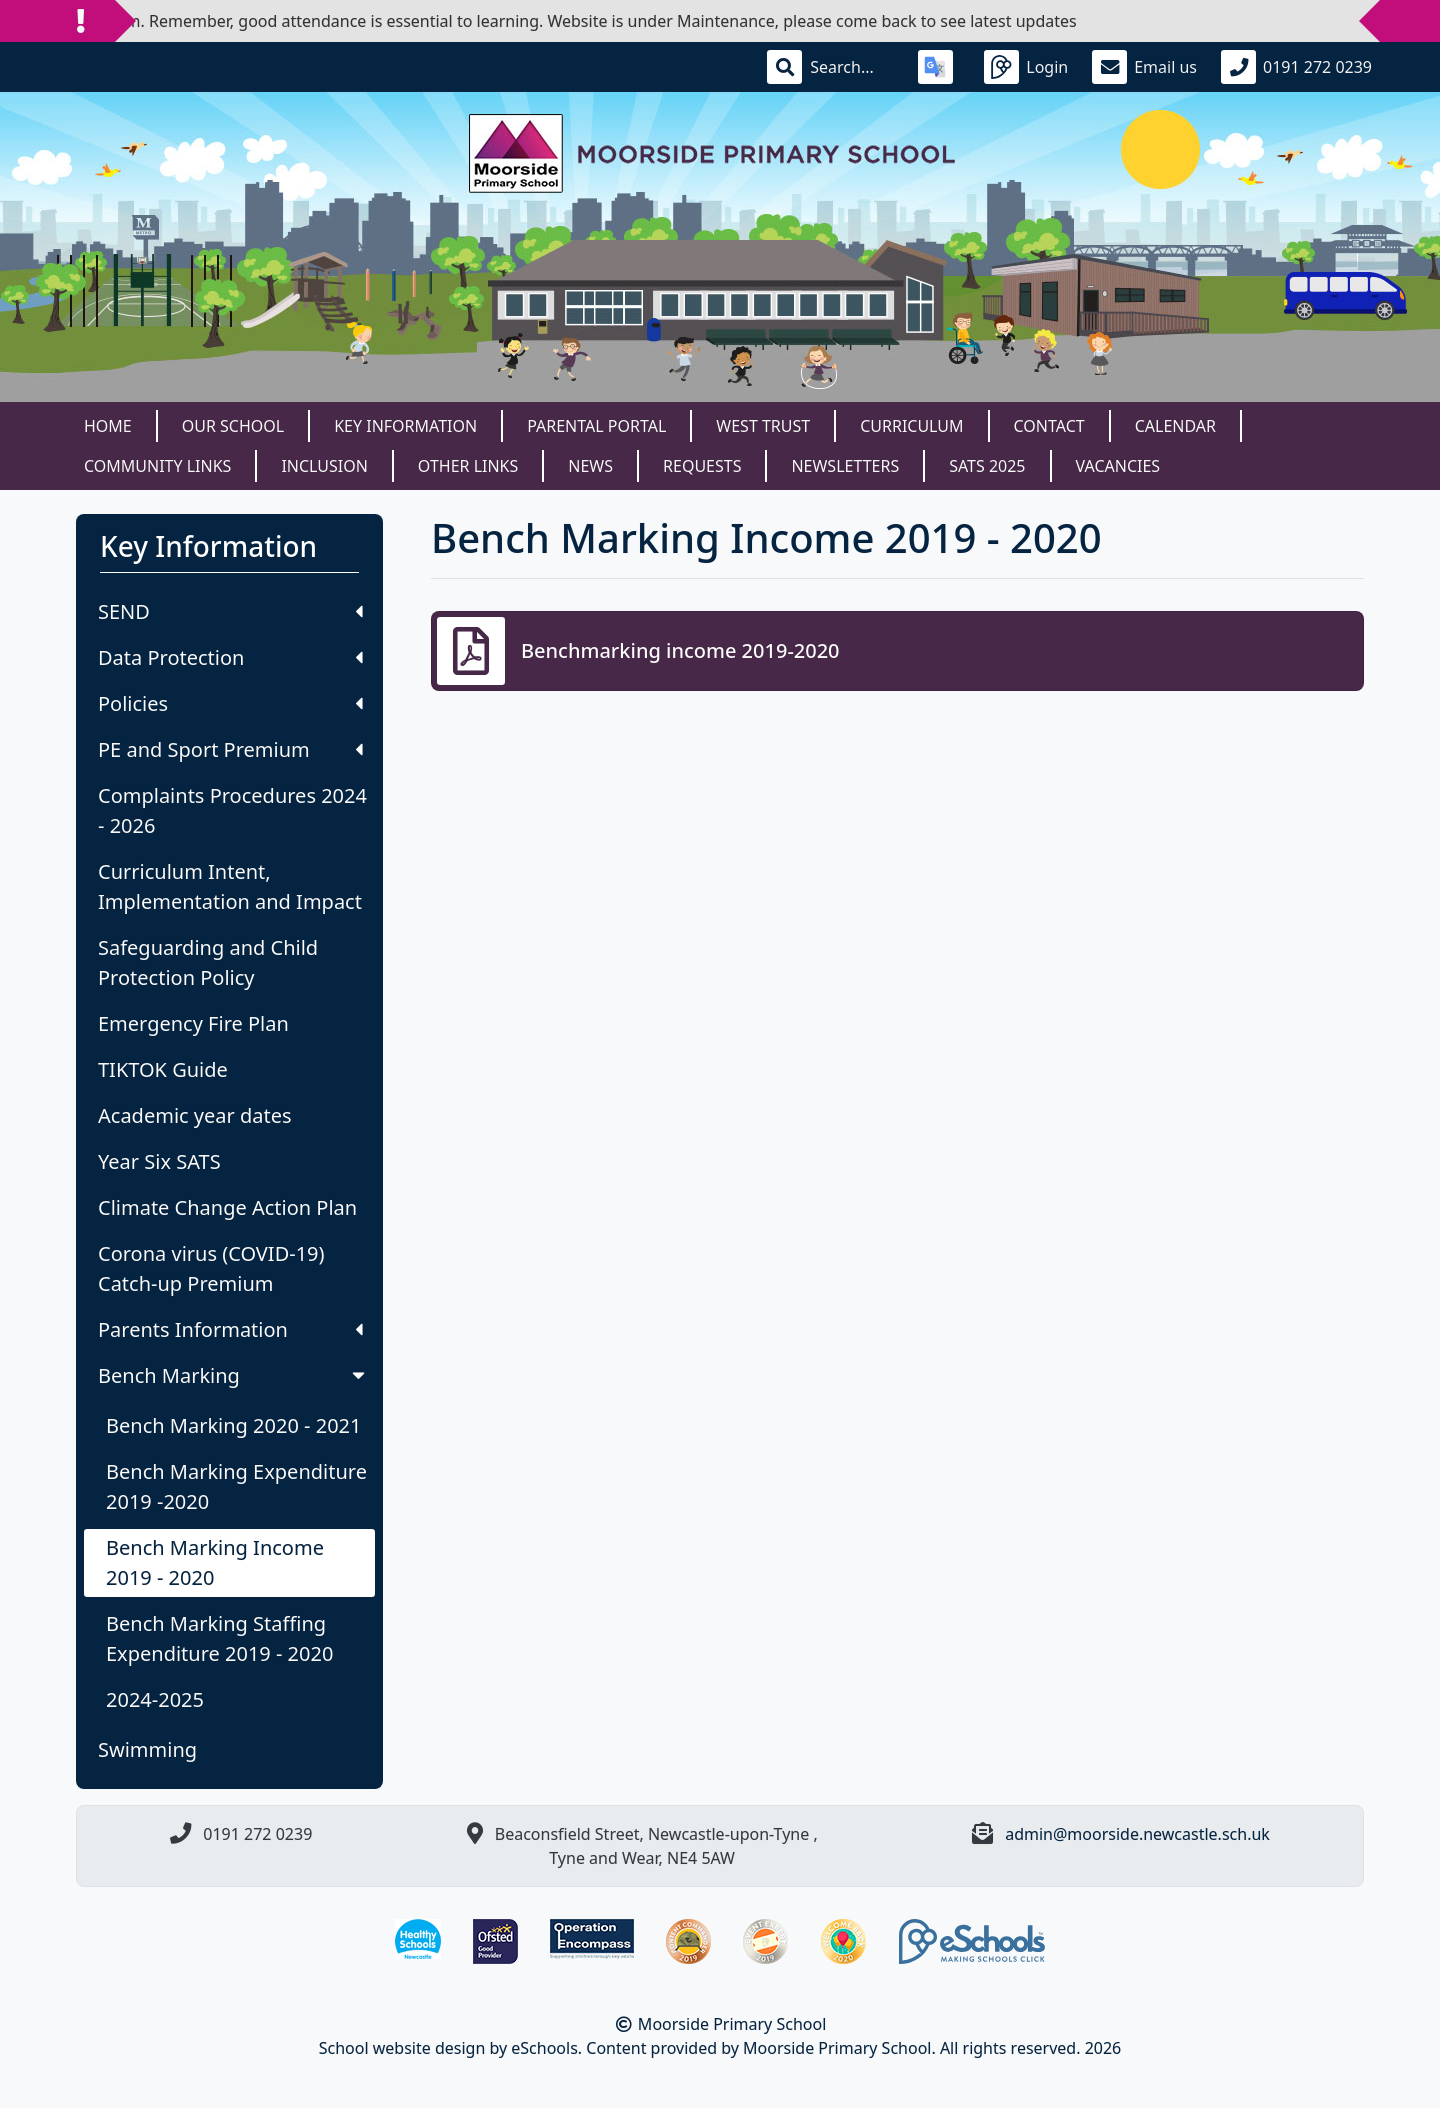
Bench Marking (233, 1375)
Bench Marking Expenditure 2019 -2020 (236, 1486)
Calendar (1175, 426)
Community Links (157, 466)
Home (108, 426)
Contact (1049, 426)
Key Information (405, 426)
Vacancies (1118, 466)
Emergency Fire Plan (193, 1023)
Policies (230, 703)
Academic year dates (195, 1115)
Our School (233, 426)
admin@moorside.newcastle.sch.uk (1137, 1834)
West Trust (763, 426)
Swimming (147, 1749)
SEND (230, 611)
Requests (702, 466)
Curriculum (911, 426)
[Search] (852, 67)
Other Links (468, 466)
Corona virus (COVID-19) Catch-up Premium (211, 1268)
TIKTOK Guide (163, 1069)
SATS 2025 (987, 466)
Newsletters (845, 466)
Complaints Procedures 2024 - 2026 (232, 810)
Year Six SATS (159, 1161)
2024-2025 (155, 1699)
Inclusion (324, 466)
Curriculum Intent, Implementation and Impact (230, 886)
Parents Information (230, 1329)
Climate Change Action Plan (227, 1207)
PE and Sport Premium (230, 749)
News (590, 466)
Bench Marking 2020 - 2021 (233, 1425)
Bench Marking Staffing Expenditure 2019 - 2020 (219, 1638)
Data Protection (230, 657)
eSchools (544, 2048)
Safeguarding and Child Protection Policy (208, 962)
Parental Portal (596, 426)
